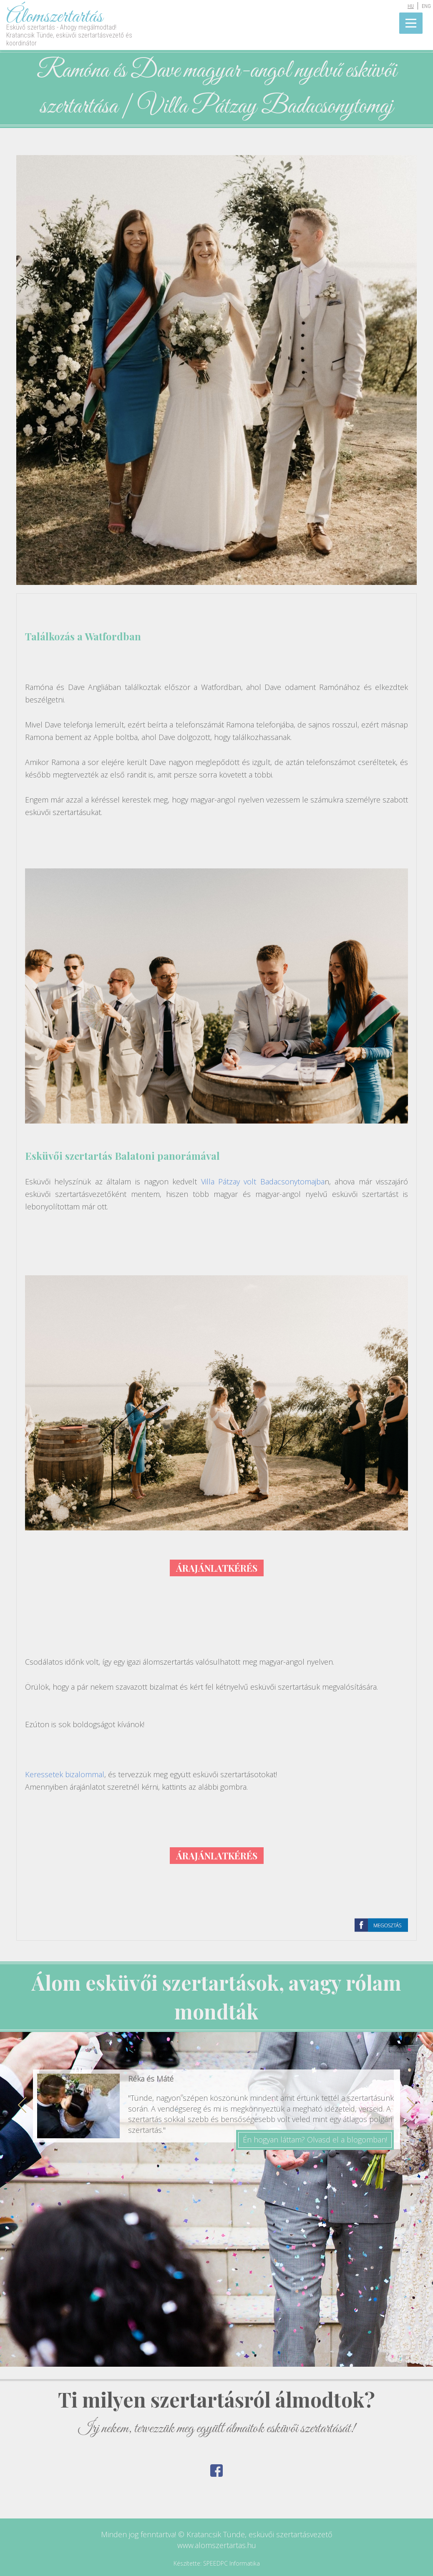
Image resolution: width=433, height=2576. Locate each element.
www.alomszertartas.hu (216, 2545)
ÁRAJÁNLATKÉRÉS (216, 1568)
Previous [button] (22, 2105)
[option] (216, 2115)
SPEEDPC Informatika (231, 2563)
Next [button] (411, 2105)
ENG (426, 6)
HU (411, 6)
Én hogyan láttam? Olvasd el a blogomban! (315, 2140)
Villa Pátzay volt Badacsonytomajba (263, 1181)
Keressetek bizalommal (64, 1774)
